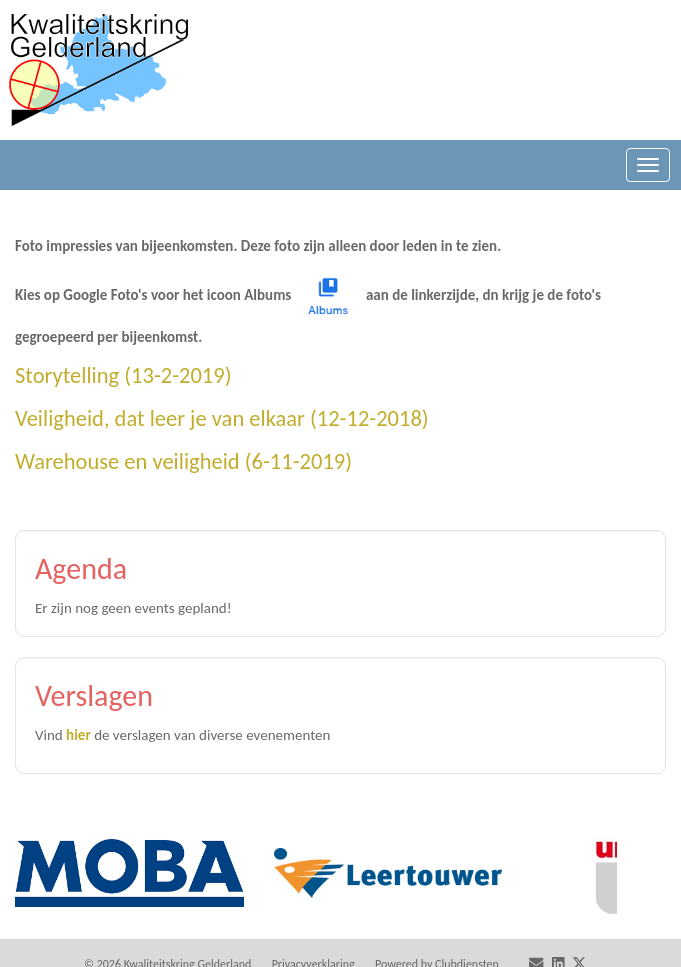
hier (78, 735)
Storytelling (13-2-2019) (123, 375)
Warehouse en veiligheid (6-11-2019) (183, 461)
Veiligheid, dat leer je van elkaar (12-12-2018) (222, 418)
